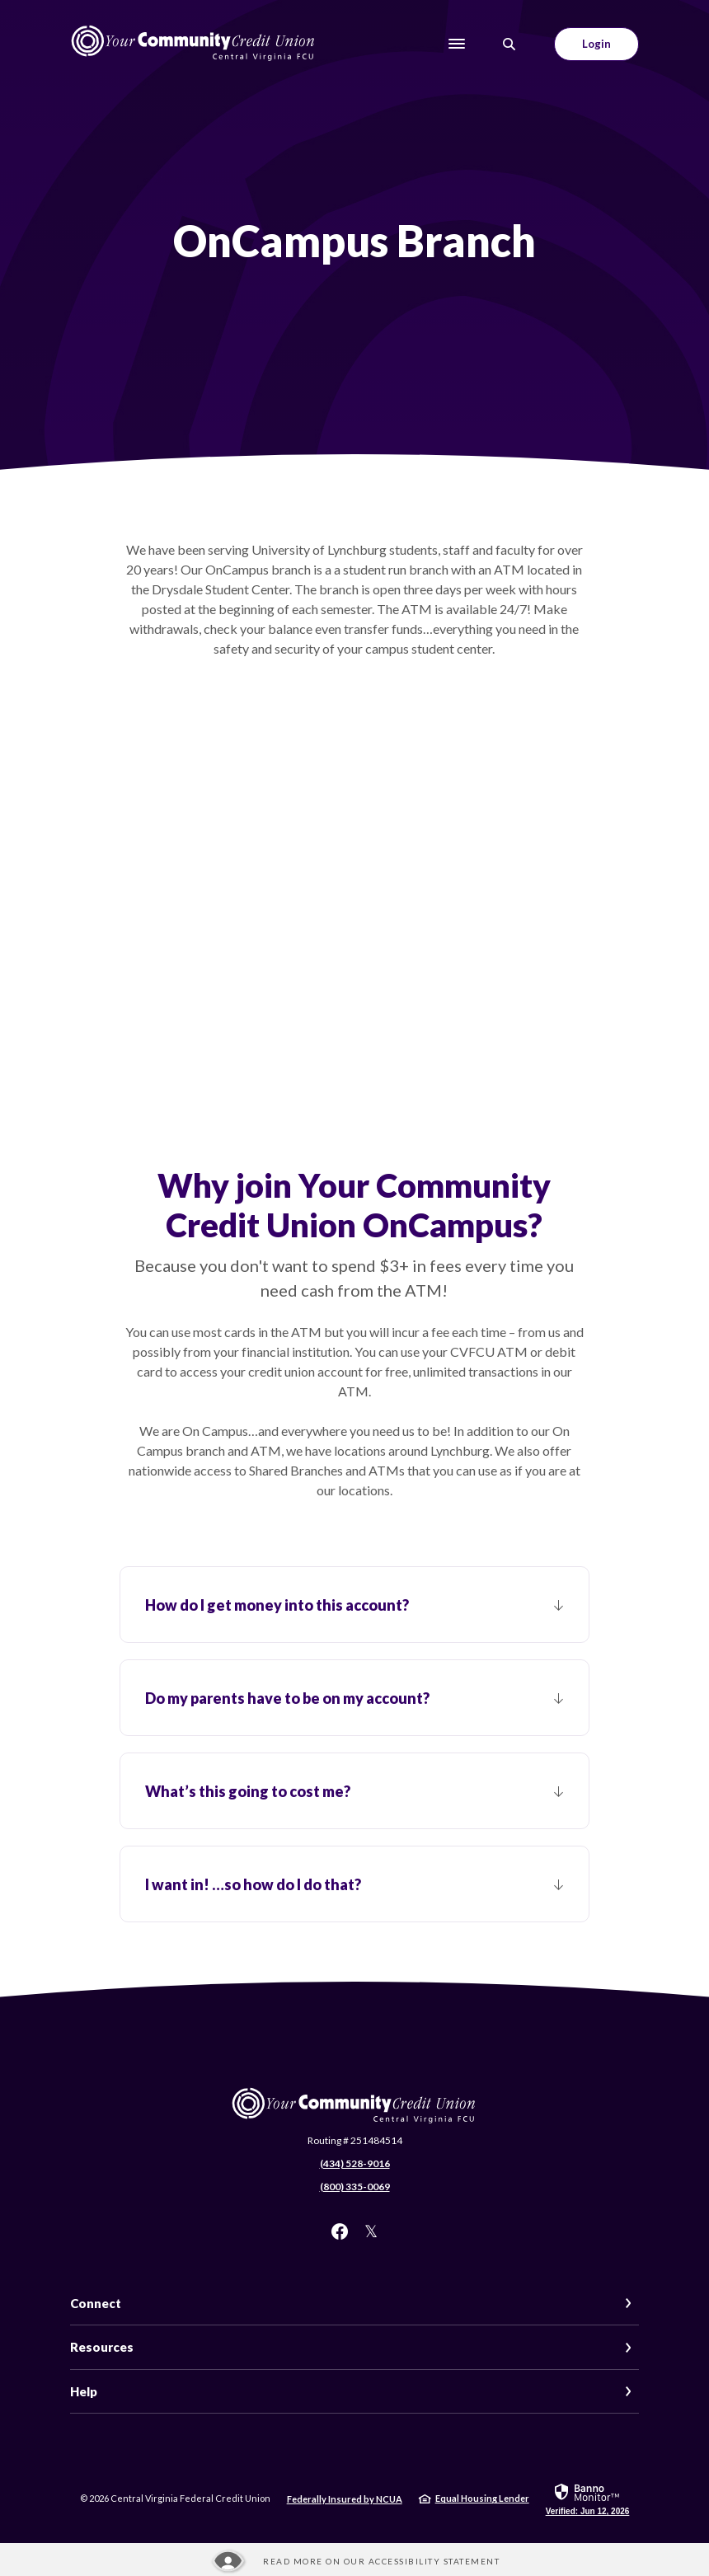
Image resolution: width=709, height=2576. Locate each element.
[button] (354, 1604)
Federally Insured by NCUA (344, 2499)
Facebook (339, 2231)
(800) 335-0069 (355, 2186)
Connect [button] (95, 2303)
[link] (588, 2498)
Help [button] (83, 2391)
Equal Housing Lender (482, 2498)
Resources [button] (102, 2346)
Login (596, 43)
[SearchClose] (509, 44)
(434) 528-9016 (355, 2163)
